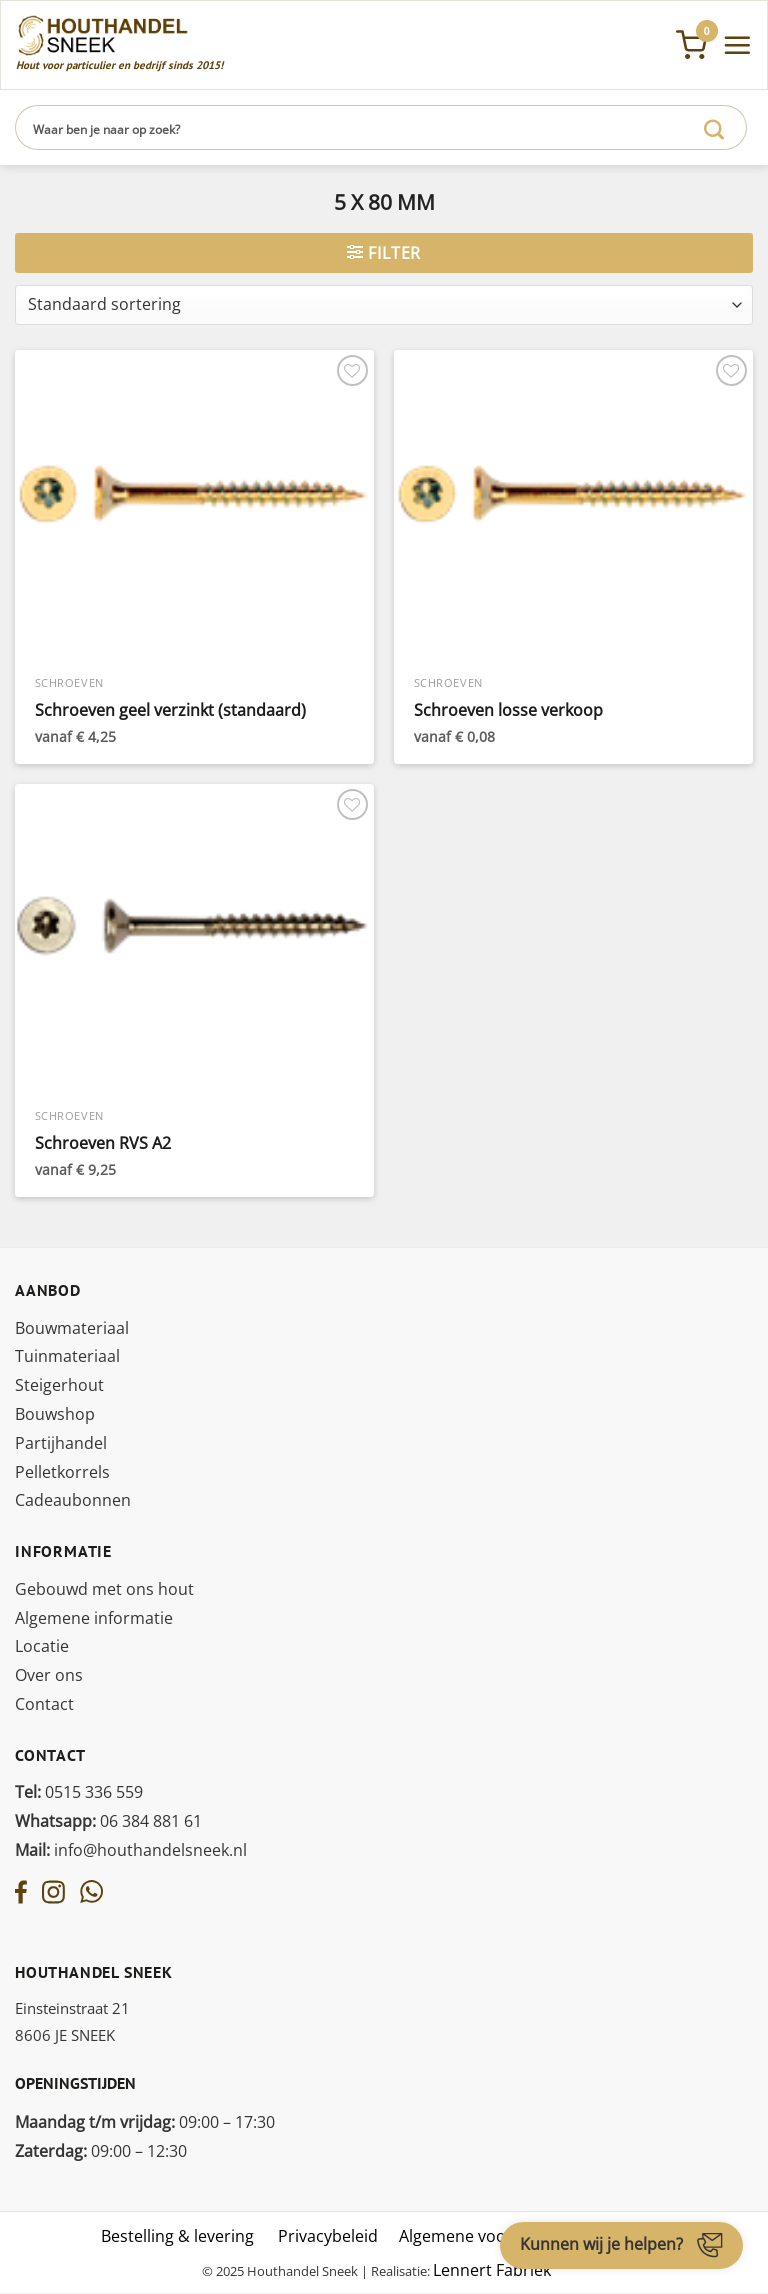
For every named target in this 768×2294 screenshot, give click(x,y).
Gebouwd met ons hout (104, 1589)
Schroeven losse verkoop (508, 710)
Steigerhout (59, 1385)
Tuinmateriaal (67, 1356)
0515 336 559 (79, 1792)
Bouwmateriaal (72, 1328)
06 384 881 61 (108, 1821)
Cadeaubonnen (73, 1500)
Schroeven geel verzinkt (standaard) (170, 710)
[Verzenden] (714, 127)
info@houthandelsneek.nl (131, 1850)
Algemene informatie (94, 1618)
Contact (44, 1704)
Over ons (49, 1675)
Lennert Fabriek (492, 2270)
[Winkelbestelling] (384, 305)
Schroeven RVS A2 (103, 1143)
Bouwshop (55, 1414)
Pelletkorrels (62, 1472)
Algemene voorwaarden (489, 2236)
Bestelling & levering (177, 2236)
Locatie (42, 1646)
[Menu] (737, 45)
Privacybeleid (328, 2236)
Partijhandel (61, 1443)
